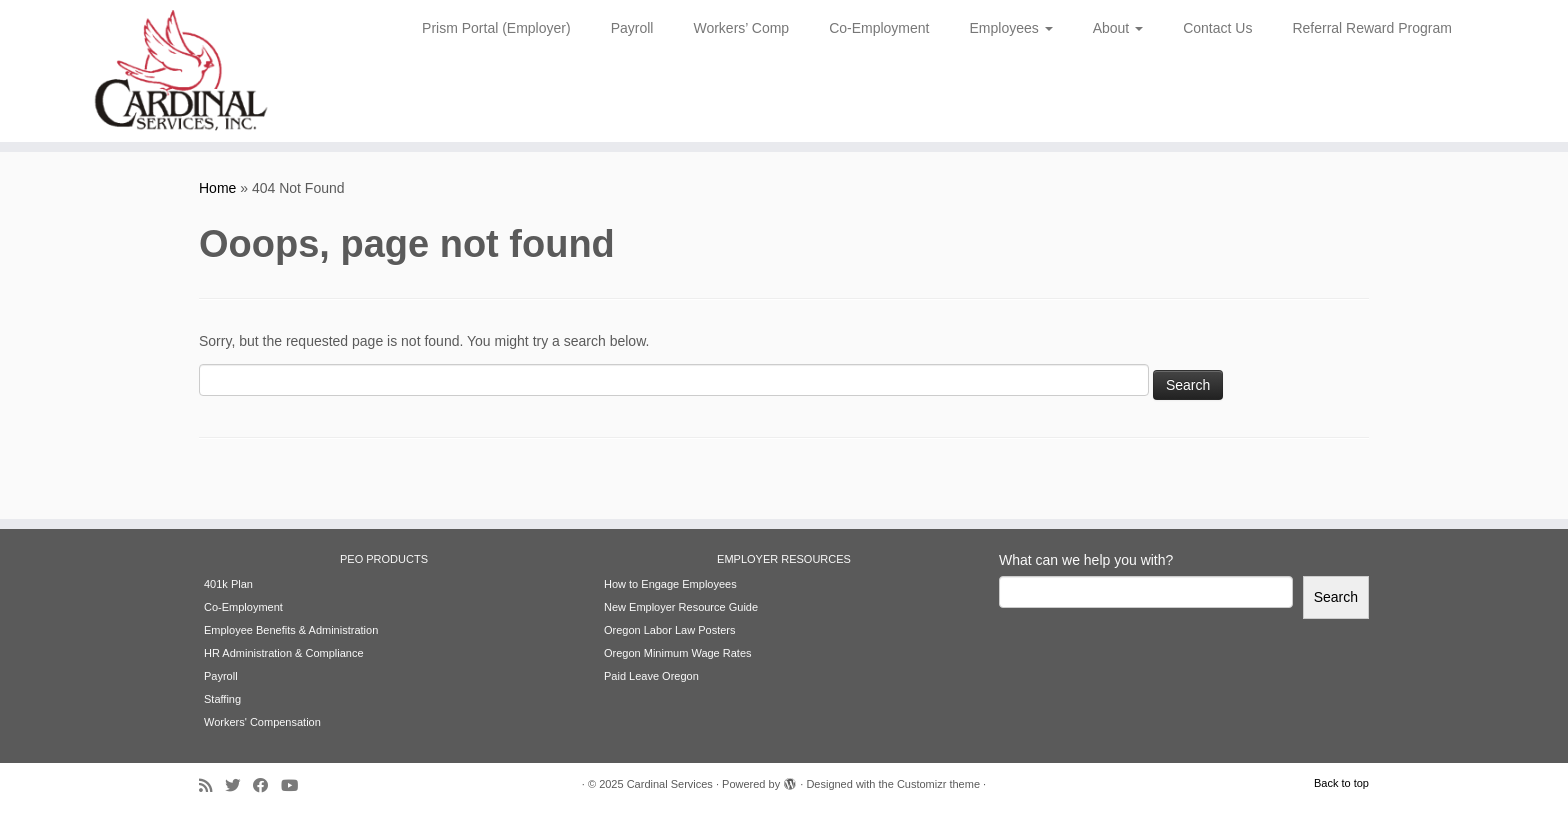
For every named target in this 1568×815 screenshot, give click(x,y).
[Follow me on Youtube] (296, 785)
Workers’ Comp (741, 28)
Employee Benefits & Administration (291, 630)
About (1118, 28)
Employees (1011, 28)
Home (217, 188)
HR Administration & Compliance (284, 653)
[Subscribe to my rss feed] (212, 785)
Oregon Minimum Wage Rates (678, 653)
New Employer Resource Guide (681, 607)
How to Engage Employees (670, 584)
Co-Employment (879, 28)
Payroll (632, 28)
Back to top (1341, 783)
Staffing (222, 699)
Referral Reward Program (1372, 28)
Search (1336, 597)
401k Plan (228, 584)
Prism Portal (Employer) (496, 28)
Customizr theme (938, 784)
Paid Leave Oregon (651, 676)
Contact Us (1217, 28)
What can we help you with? (1086, 560)
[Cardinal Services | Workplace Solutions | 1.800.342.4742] (181, 71)
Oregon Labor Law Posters (669, 630)
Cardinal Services (670, 784)
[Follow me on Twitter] (239, 785)
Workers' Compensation (262, 722)
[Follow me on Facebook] (267, 785)
